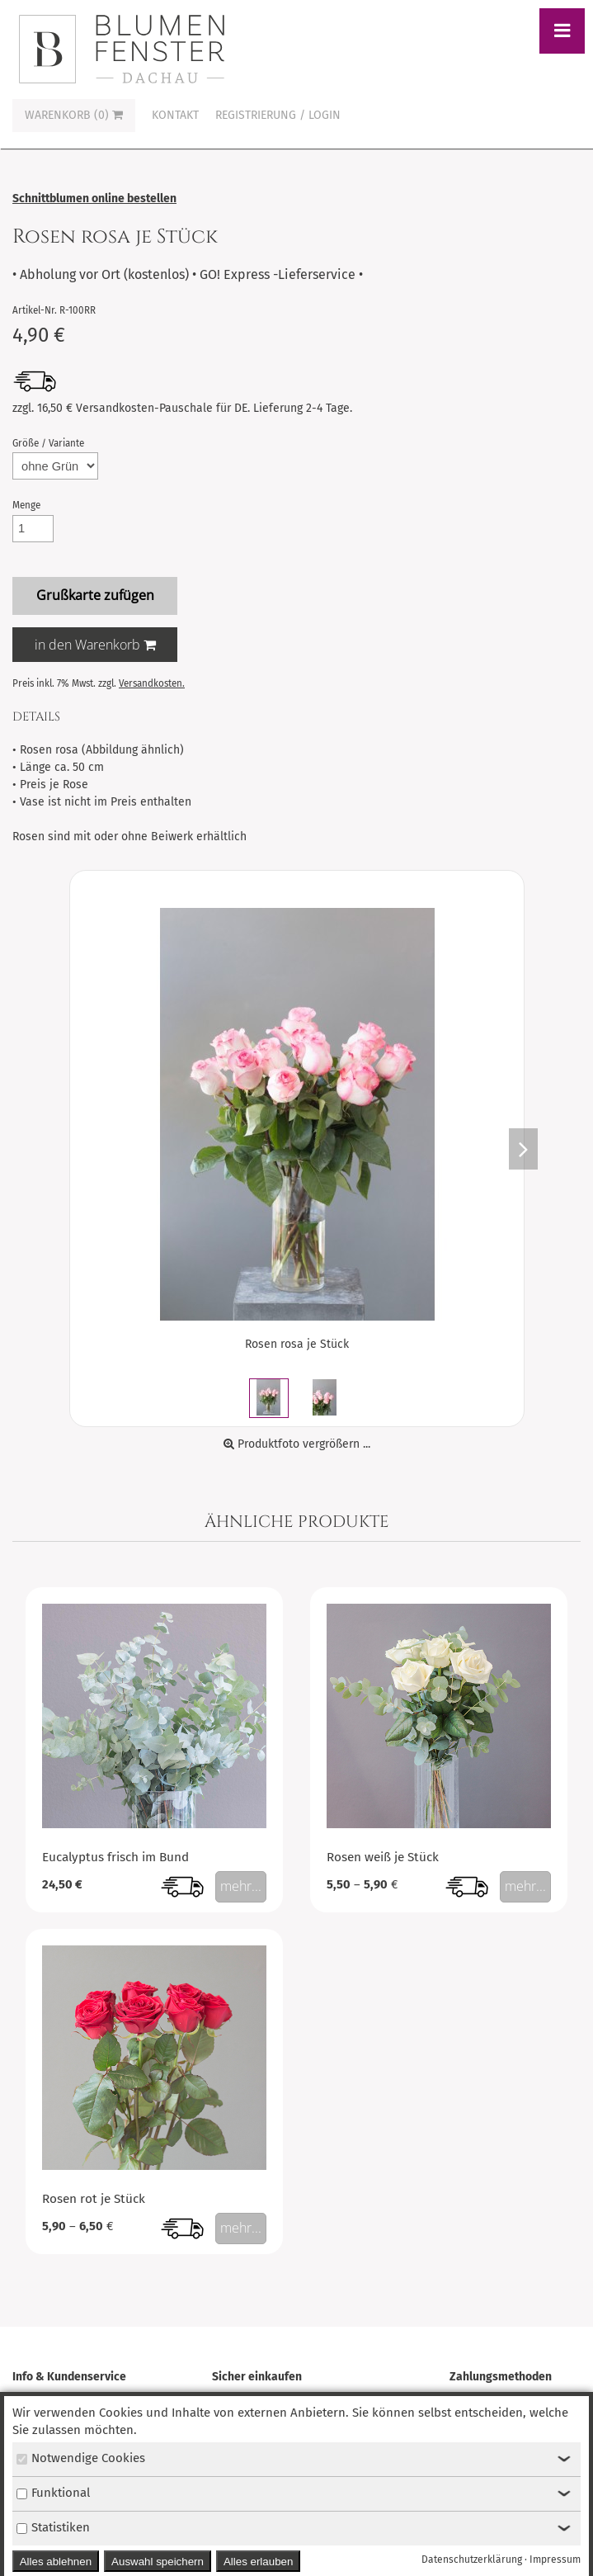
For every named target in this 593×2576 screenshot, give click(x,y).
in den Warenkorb (95, 645)
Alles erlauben (258, 2561)
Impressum (555, 2559)
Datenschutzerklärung (471, 2559)
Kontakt (175, 115)
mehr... (240, 1886)
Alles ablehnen (56, 2561)
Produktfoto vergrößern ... (297, 1444)
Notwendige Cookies (80, 2458)
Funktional (53, 2492)
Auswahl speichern (157, 2561)
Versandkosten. (152, 683)
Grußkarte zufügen (95, 595)
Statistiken (53, 2527)
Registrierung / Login (278, 115)
